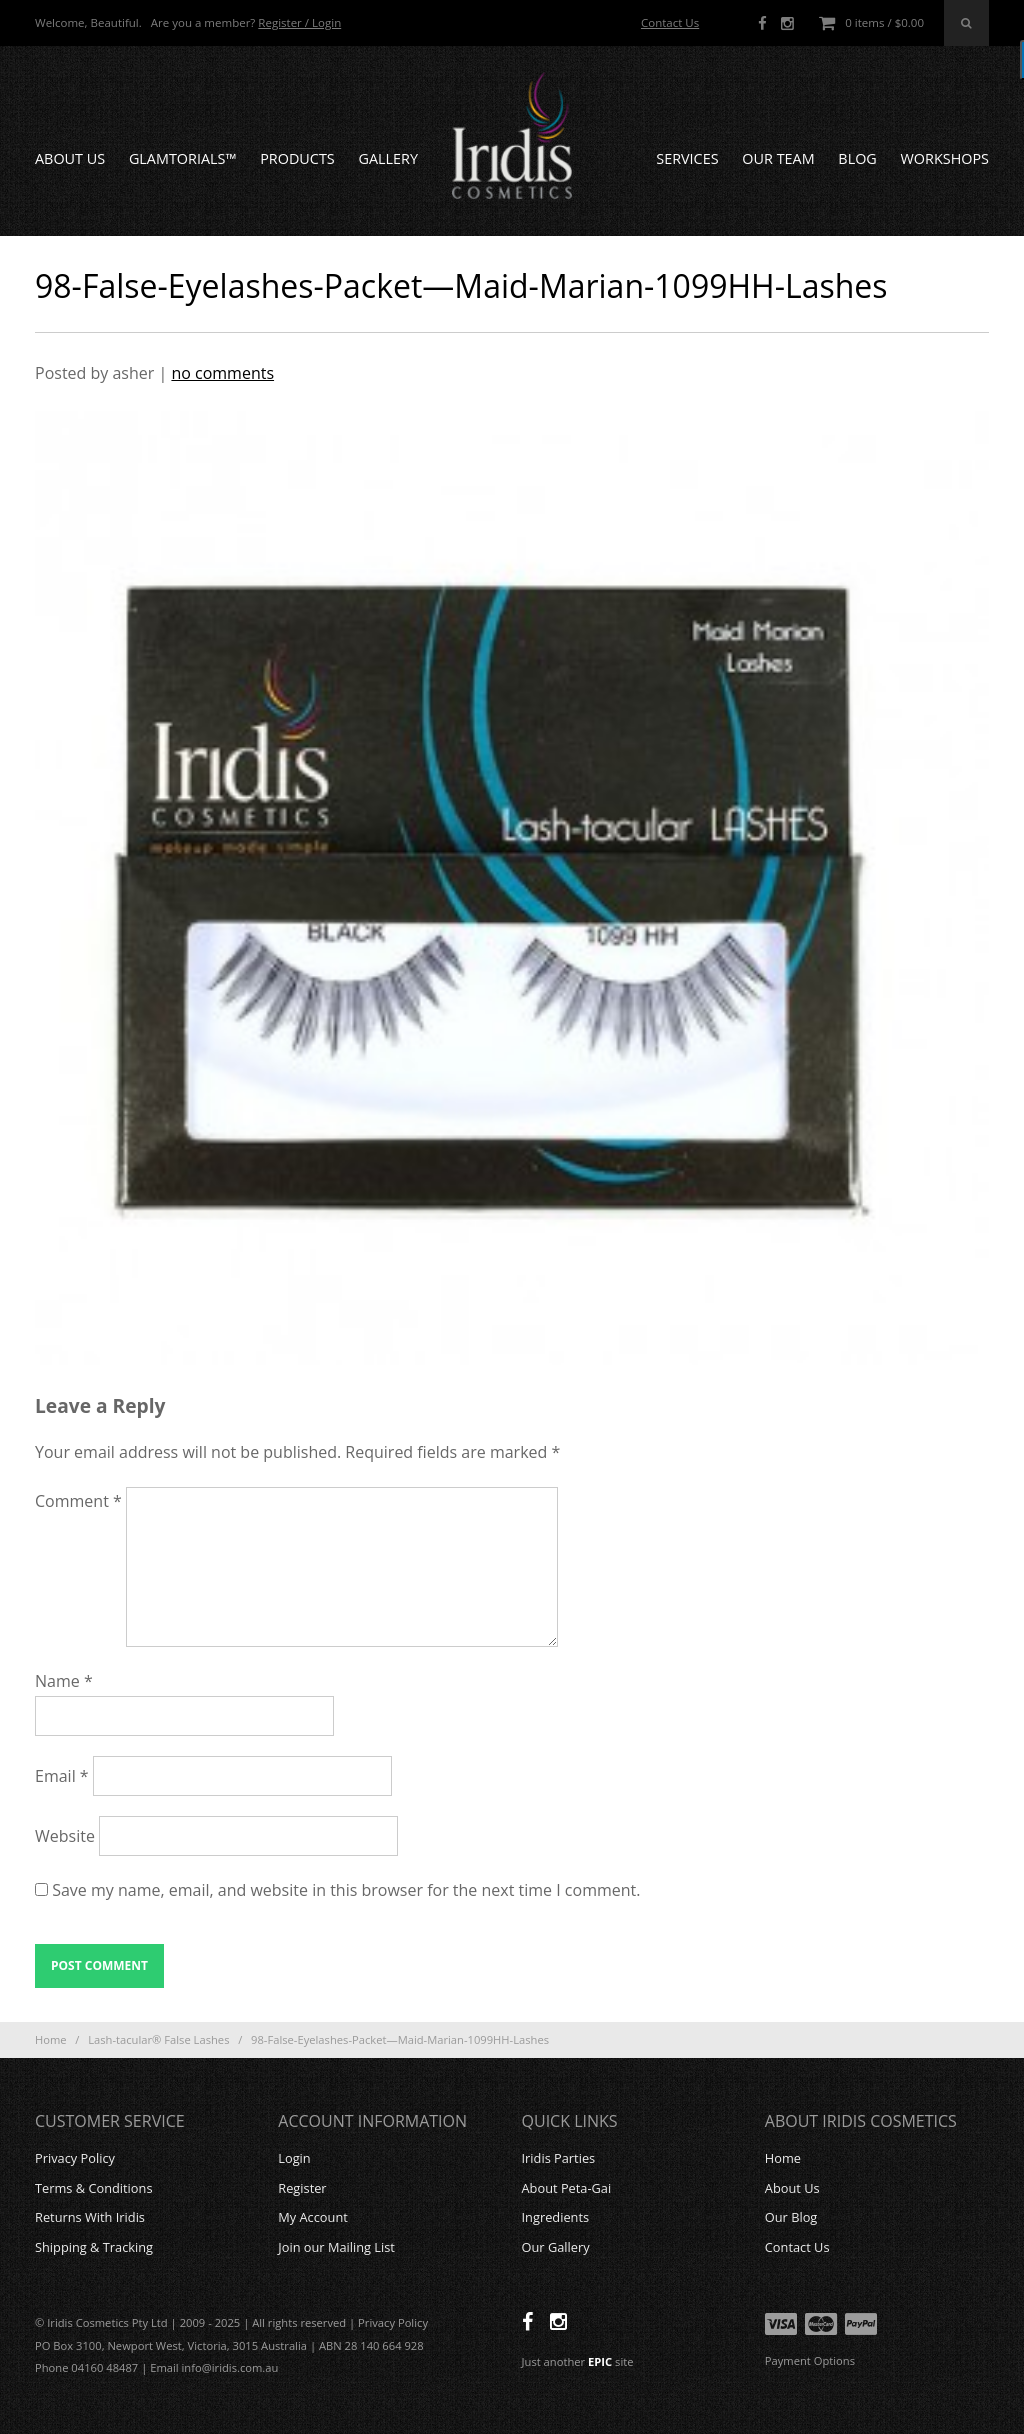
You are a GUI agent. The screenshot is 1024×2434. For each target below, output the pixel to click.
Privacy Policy (75, 2158)
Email (62, 1776)
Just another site (578, 2361)
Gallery (388, 158)
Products (297, 158)
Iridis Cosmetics (512, 136)
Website (65, 1836)
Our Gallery (556, 2247)
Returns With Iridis (90, 2217)
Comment (78, 1501)
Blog (857, 158)
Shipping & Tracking (94, 2247)
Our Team (778, 158)
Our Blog (791, 2217)
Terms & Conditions (93, 2188)
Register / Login (299, 22)
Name (64, 1681)
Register (302, 2188)
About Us (70, 158)
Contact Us (670, 22)
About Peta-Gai (567, 2188)
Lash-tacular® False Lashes (158, 2039)
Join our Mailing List (336, 2247)
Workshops (945, 158)
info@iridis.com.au (230, 2367)
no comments (222, 373)
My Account (313, 2217)
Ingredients (556, 2217)
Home (51, 2039)
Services (687, 158)
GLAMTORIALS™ (183, 158)
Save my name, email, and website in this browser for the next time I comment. (346, 1890)
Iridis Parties (559, 2158)
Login (294, 2158)
